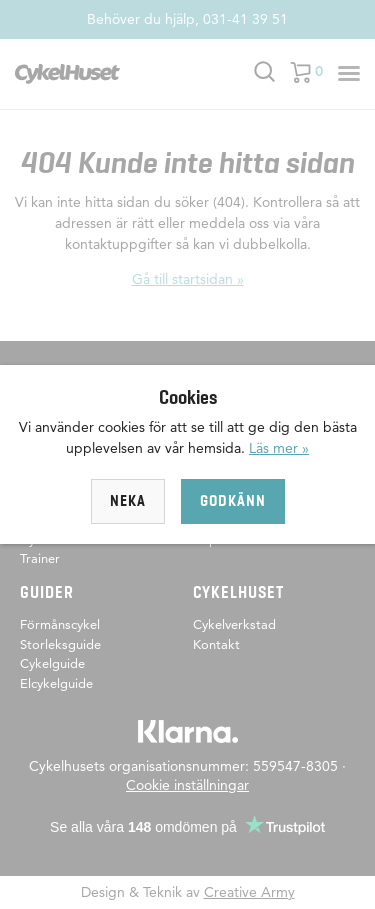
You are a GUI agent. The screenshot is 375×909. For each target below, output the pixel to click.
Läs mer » (279, 448)
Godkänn (233, 501)
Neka (128, 501)
